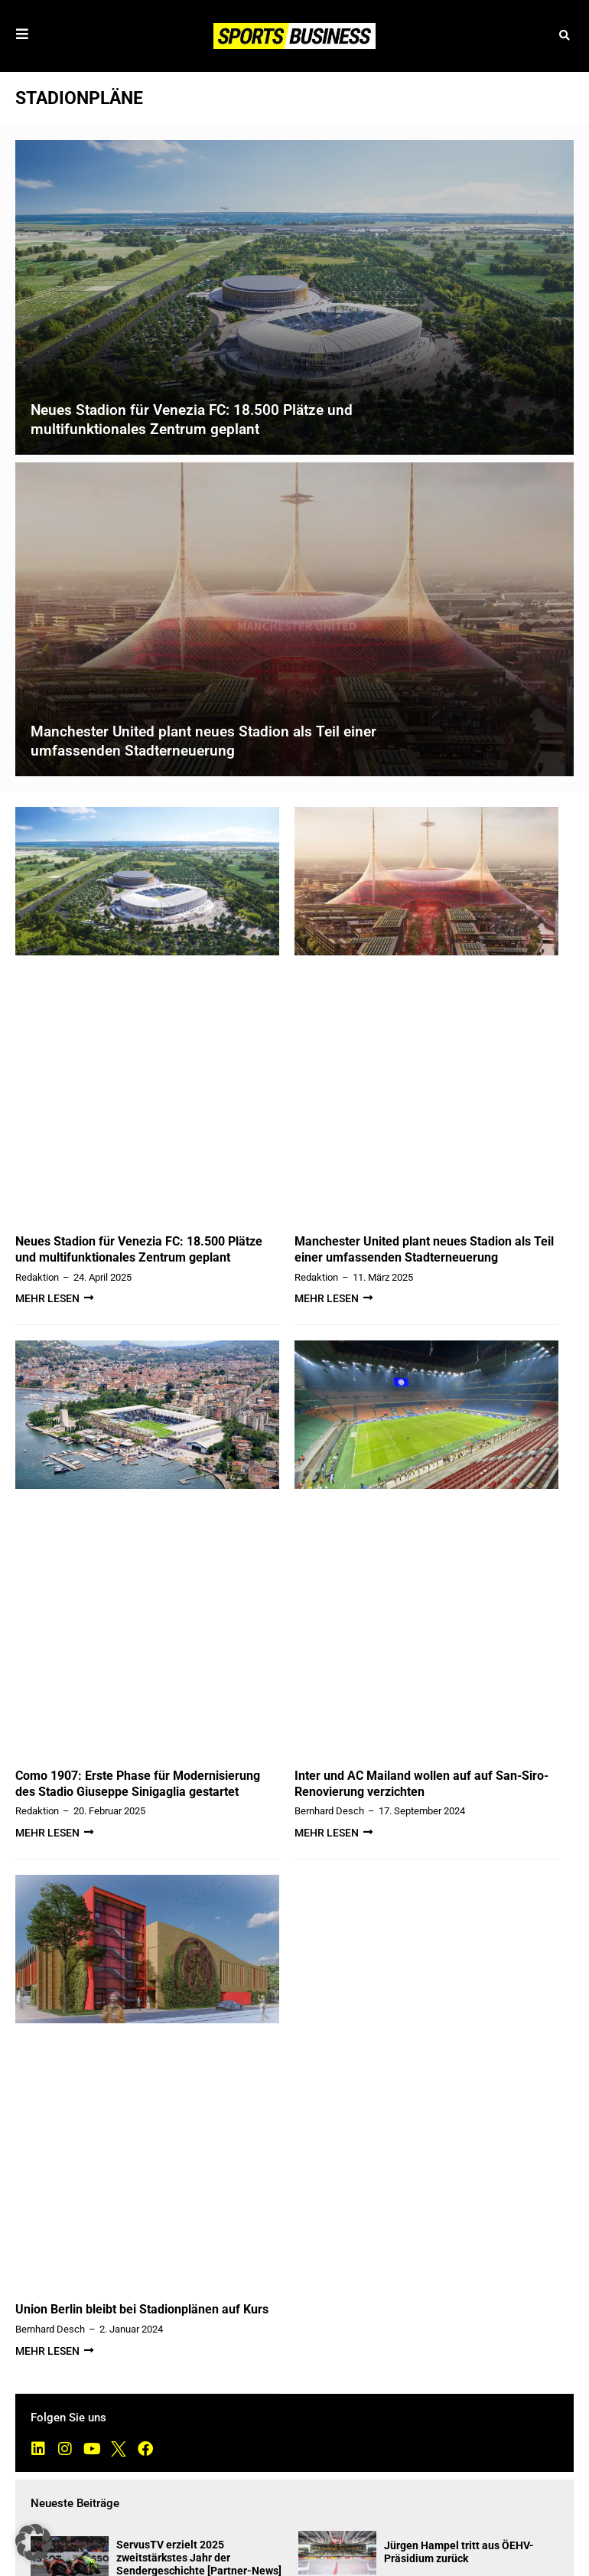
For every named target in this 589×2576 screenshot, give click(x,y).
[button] (564, 36)
